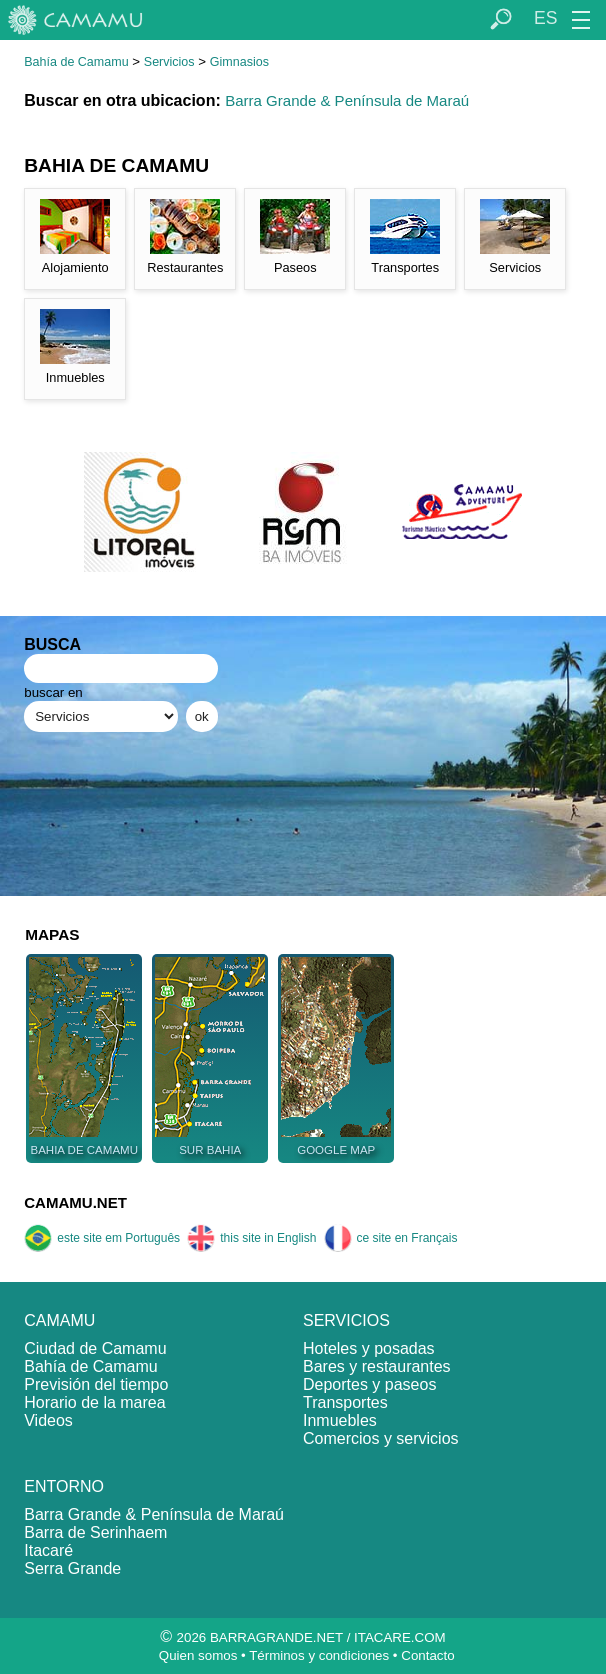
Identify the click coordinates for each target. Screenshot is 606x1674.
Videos (48, 1420)
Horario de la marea (94, 1402)
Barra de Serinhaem (95, 1532)
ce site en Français (391, 1238)
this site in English (251, 1238)
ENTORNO (64, 1486)
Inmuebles (340, 1420)
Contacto (427, 1655)
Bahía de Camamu (76, 62)
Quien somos (198, 1655)
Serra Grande (72, 1568)
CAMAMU (59, 1320)
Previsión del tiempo (96, 1384)
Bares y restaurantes (377, 1366)
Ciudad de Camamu (95, 1348)
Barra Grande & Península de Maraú (347, 100)
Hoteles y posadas (369, 1348)
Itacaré (48, 1550)
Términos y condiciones (319, 1655)
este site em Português (102, 1238)
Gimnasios (239, 62)
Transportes (345, 1402)
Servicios (169, 62)
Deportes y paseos (369, 1384)
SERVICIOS (346, 1320)
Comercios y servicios (381, 1438)
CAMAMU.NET (75, 1202)
